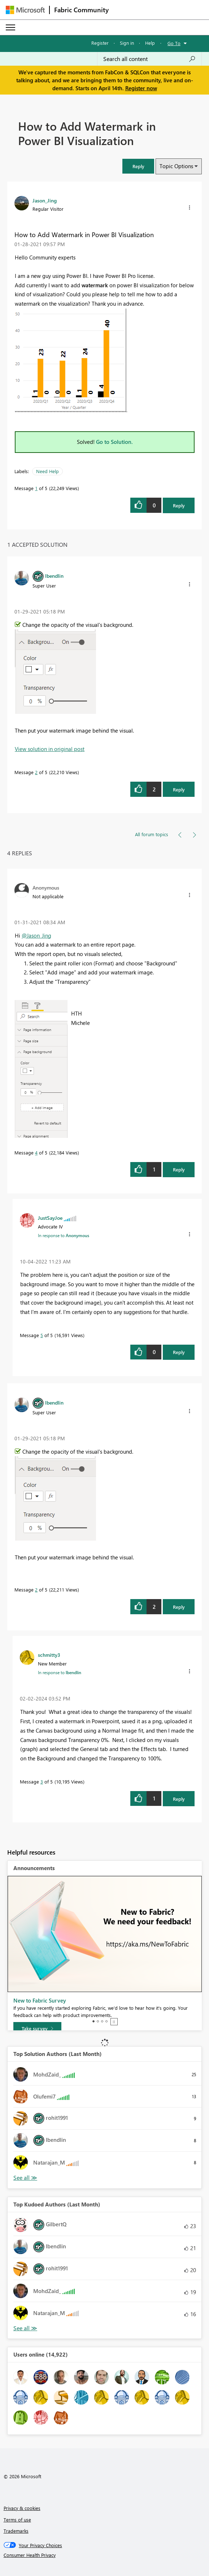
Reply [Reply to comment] (179, 789)
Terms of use (17, 2519)
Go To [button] (173, 43)
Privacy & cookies (22, 2508)
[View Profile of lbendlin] (54, 575)
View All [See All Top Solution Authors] (25, 2178)
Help (150, 43)
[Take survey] (37, 2028)
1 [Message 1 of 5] (36, 488)
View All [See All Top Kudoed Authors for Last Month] (25, 2328)
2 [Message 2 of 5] (36, 772)
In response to (63, 1235)
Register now (141, 88)
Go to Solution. (114, 441)
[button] (138, 166)
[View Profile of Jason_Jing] (44, 200)
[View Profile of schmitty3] (49, 1654)
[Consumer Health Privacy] (105, 2555)
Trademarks (16, 2531)
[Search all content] (149, 59)
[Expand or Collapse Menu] (10, 27)
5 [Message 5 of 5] (41, 1335)
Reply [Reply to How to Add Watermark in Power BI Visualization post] (179, 505)
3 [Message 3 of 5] (41, 1781)
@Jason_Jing (36, 935)
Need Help (47, 471)
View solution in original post (49, 748)
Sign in (127, 43)
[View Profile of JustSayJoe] (50, 1217)
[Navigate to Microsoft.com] (25, 10)
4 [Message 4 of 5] (36, 1152)
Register (100, 43)
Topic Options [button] (176, 166)
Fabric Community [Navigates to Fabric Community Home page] (81, 9)
